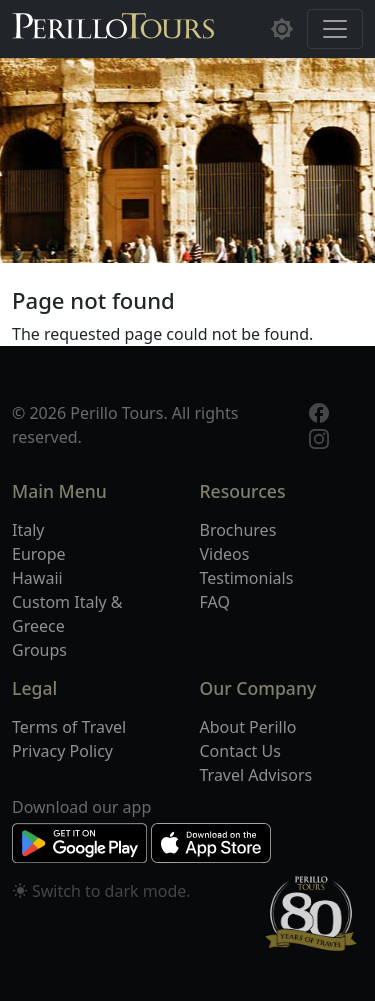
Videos (225, 554)
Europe (39, 554)
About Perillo (248, 727)
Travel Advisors (256, 775)
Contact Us (240, 751)
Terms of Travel (69, 727)
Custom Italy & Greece (67, 614)
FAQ (215, 602)
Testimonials (247, 578)
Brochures (238, 530)
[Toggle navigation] (335, 29)
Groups (39, 650)
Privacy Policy (62, 751)
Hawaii (37, 578)
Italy (28, 530)
